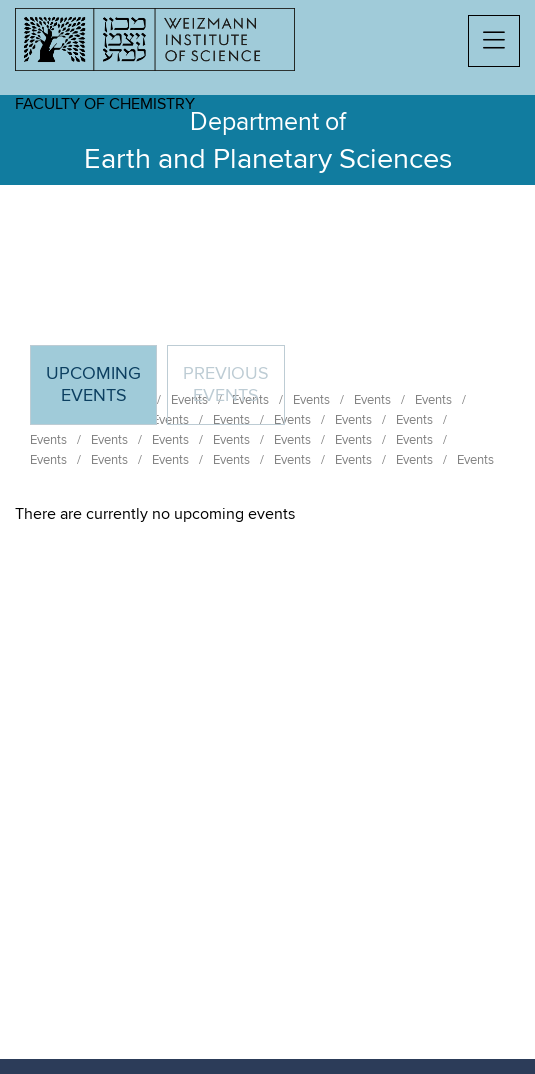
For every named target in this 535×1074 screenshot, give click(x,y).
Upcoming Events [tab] (101, 393)
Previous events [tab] (226, 385)
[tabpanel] (267, 514)
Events (48, 440)
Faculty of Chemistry (105, 104)
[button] (494, 41)
